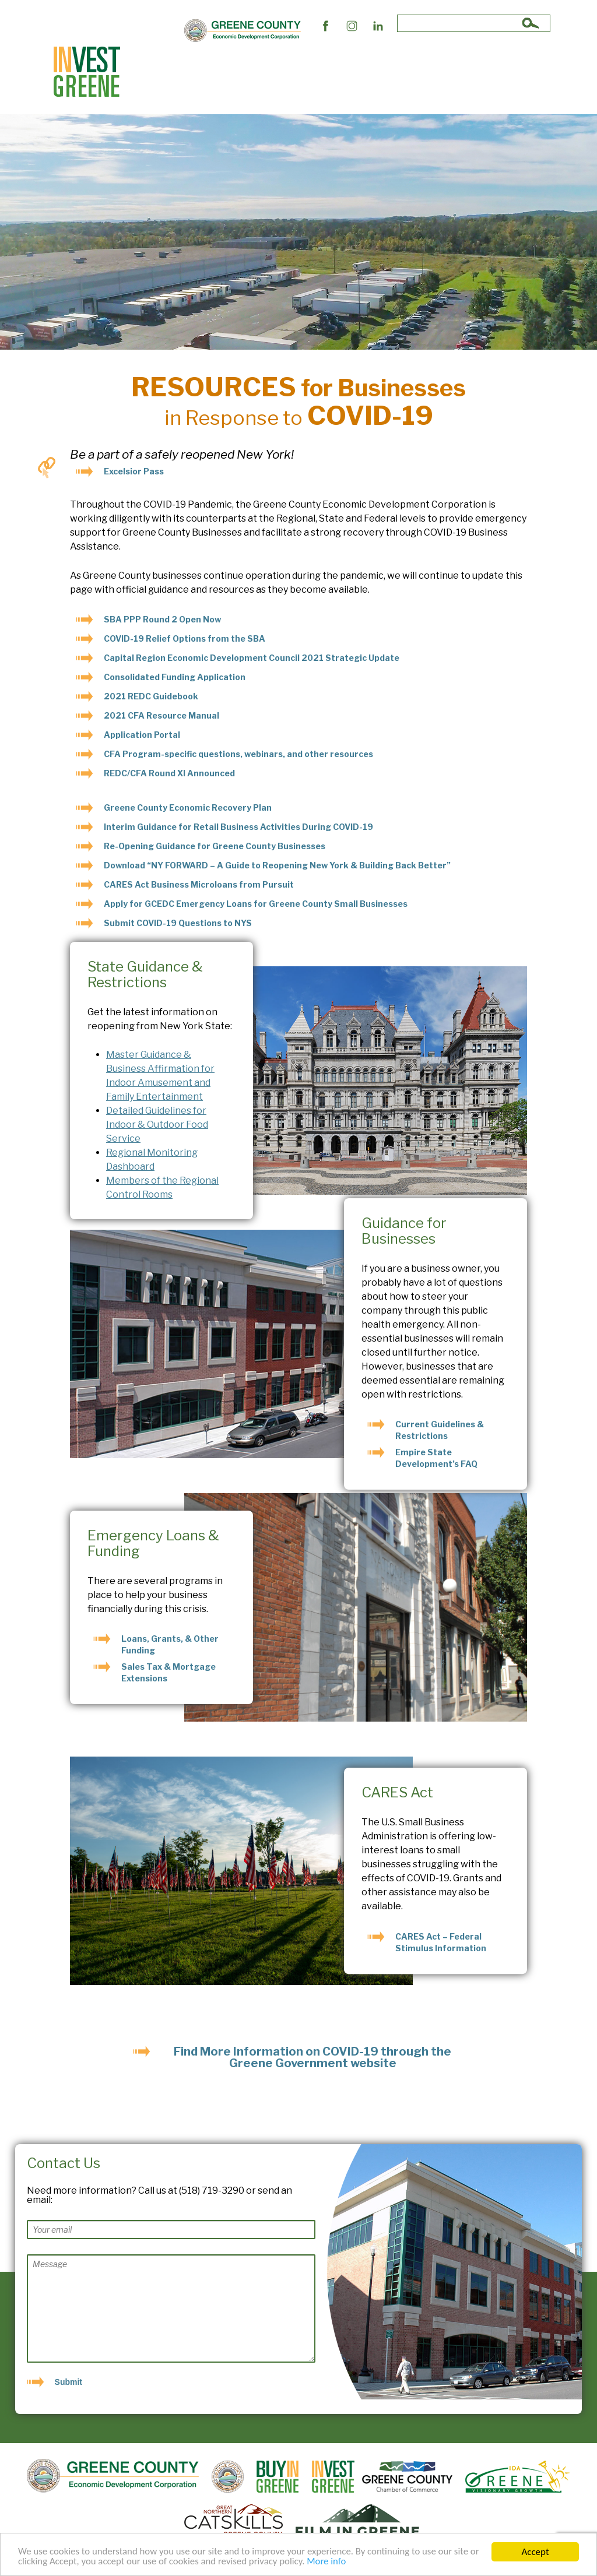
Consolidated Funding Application (174, 677)
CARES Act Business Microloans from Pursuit (199, 884)
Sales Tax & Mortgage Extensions (168, 1672)
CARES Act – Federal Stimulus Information (440, 1942)
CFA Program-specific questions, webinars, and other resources (238, 754)
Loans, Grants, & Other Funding (170, 1644)
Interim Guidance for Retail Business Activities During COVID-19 (238, 827)
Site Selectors (158, 72)
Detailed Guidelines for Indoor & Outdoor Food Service (157, 1124)
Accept (535, 2552)
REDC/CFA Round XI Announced (169, 773)
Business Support (228, 72)
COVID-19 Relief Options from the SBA (184, 638)
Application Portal (142, 735)
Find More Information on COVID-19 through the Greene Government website (312, 2057)
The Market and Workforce (323, 72)
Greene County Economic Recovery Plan (188, 807)
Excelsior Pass (134, 471)
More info (330, 2562)
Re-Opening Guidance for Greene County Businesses (214, 846)
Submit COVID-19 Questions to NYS (178, 923)
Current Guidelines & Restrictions (439, 1430)
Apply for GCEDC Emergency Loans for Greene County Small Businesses (256, 904)
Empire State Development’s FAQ (436, 1458)
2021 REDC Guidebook (151, 696)
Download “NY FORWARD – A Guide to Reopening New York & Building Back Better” (277, 865)
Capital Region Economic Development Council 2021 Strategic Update (251, 658)
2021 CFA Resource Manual (161, 715)
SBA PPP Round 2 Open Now (162, 619)
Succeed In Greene (421, 72)
